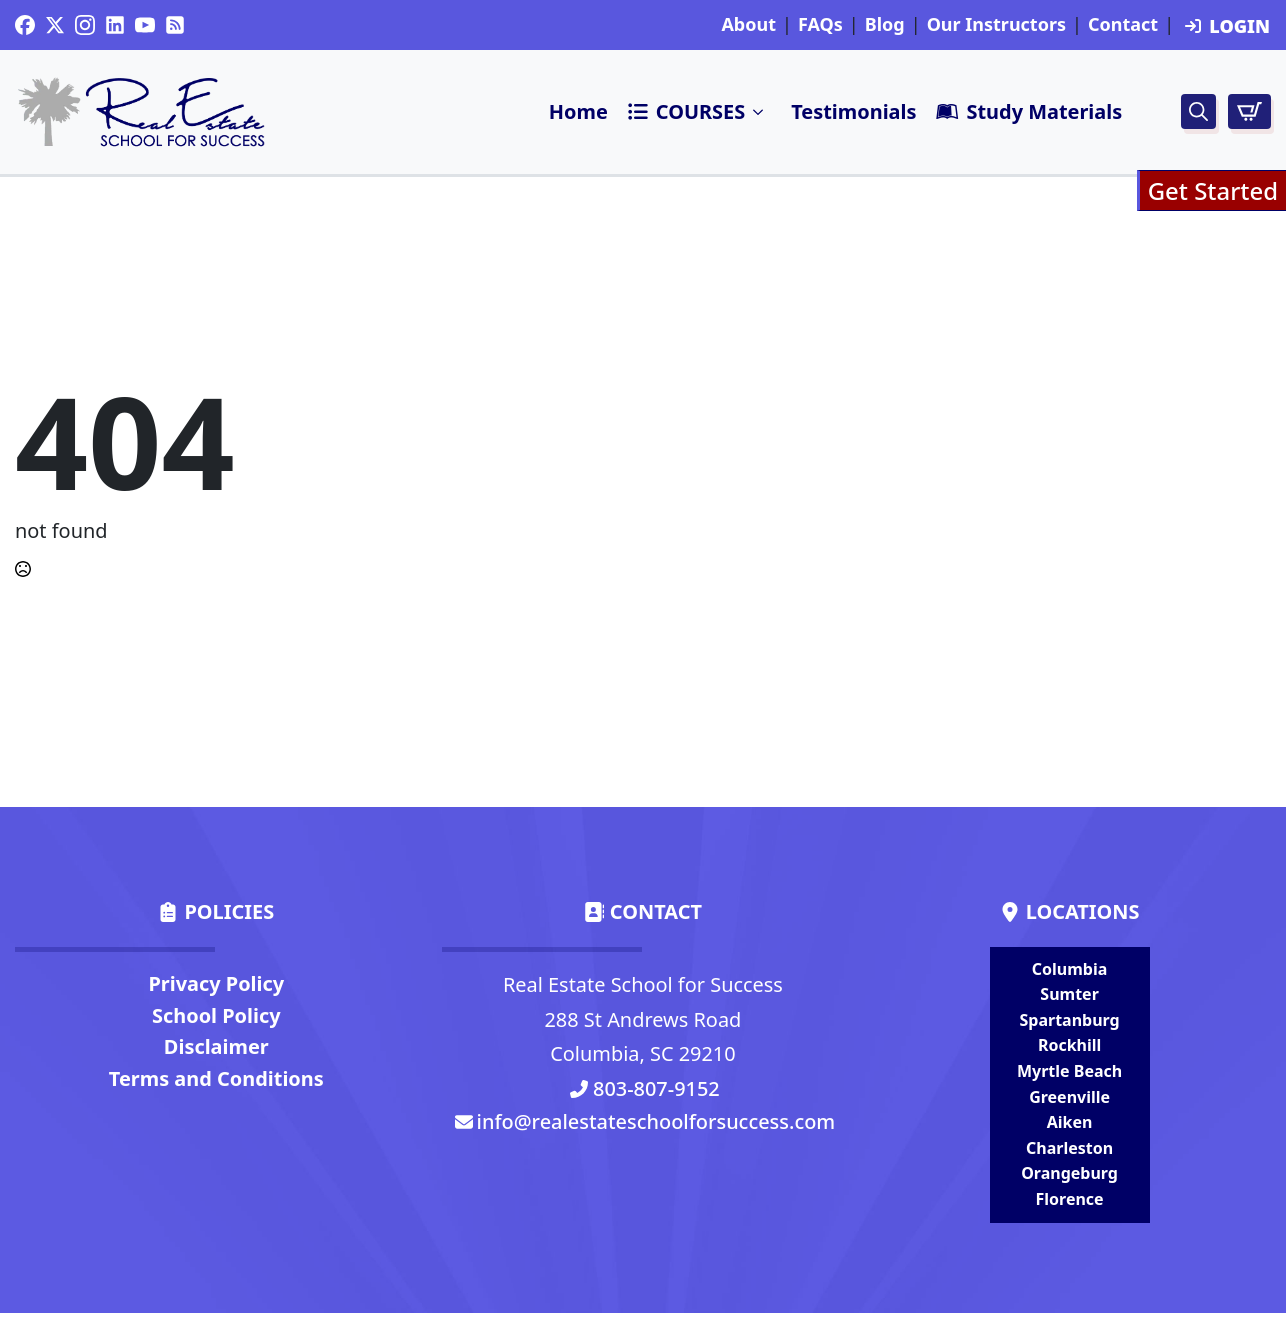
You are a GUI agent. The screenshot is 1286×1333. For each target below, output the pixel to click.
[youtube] (145, 25)
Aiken (1070, 1122)
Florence (1070, 1199)
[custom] (25, 25)
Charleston (1069, 1148)
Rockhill (1069, 1045)
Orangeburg (1069, 1173)
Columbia (1070, 969)
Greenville (1069, 1097)
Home (578, 111)
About (748, 25)
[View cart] (1249, 111)
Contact (1123, 25)
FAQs (820, 25)
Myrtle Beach (1069, 1071)
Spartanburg (1069, 1020)
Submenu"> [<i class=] (759, 112)
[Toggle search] (1198, 111)
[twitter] (55, 25)
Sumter (1069, 994)
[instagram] (85, 25)
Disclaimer (216, 1046)
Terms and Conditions (216, 1078)
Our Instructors (996, 25)
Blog (885, 25)
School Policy (216, 1015)
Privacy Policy (216, 983)
